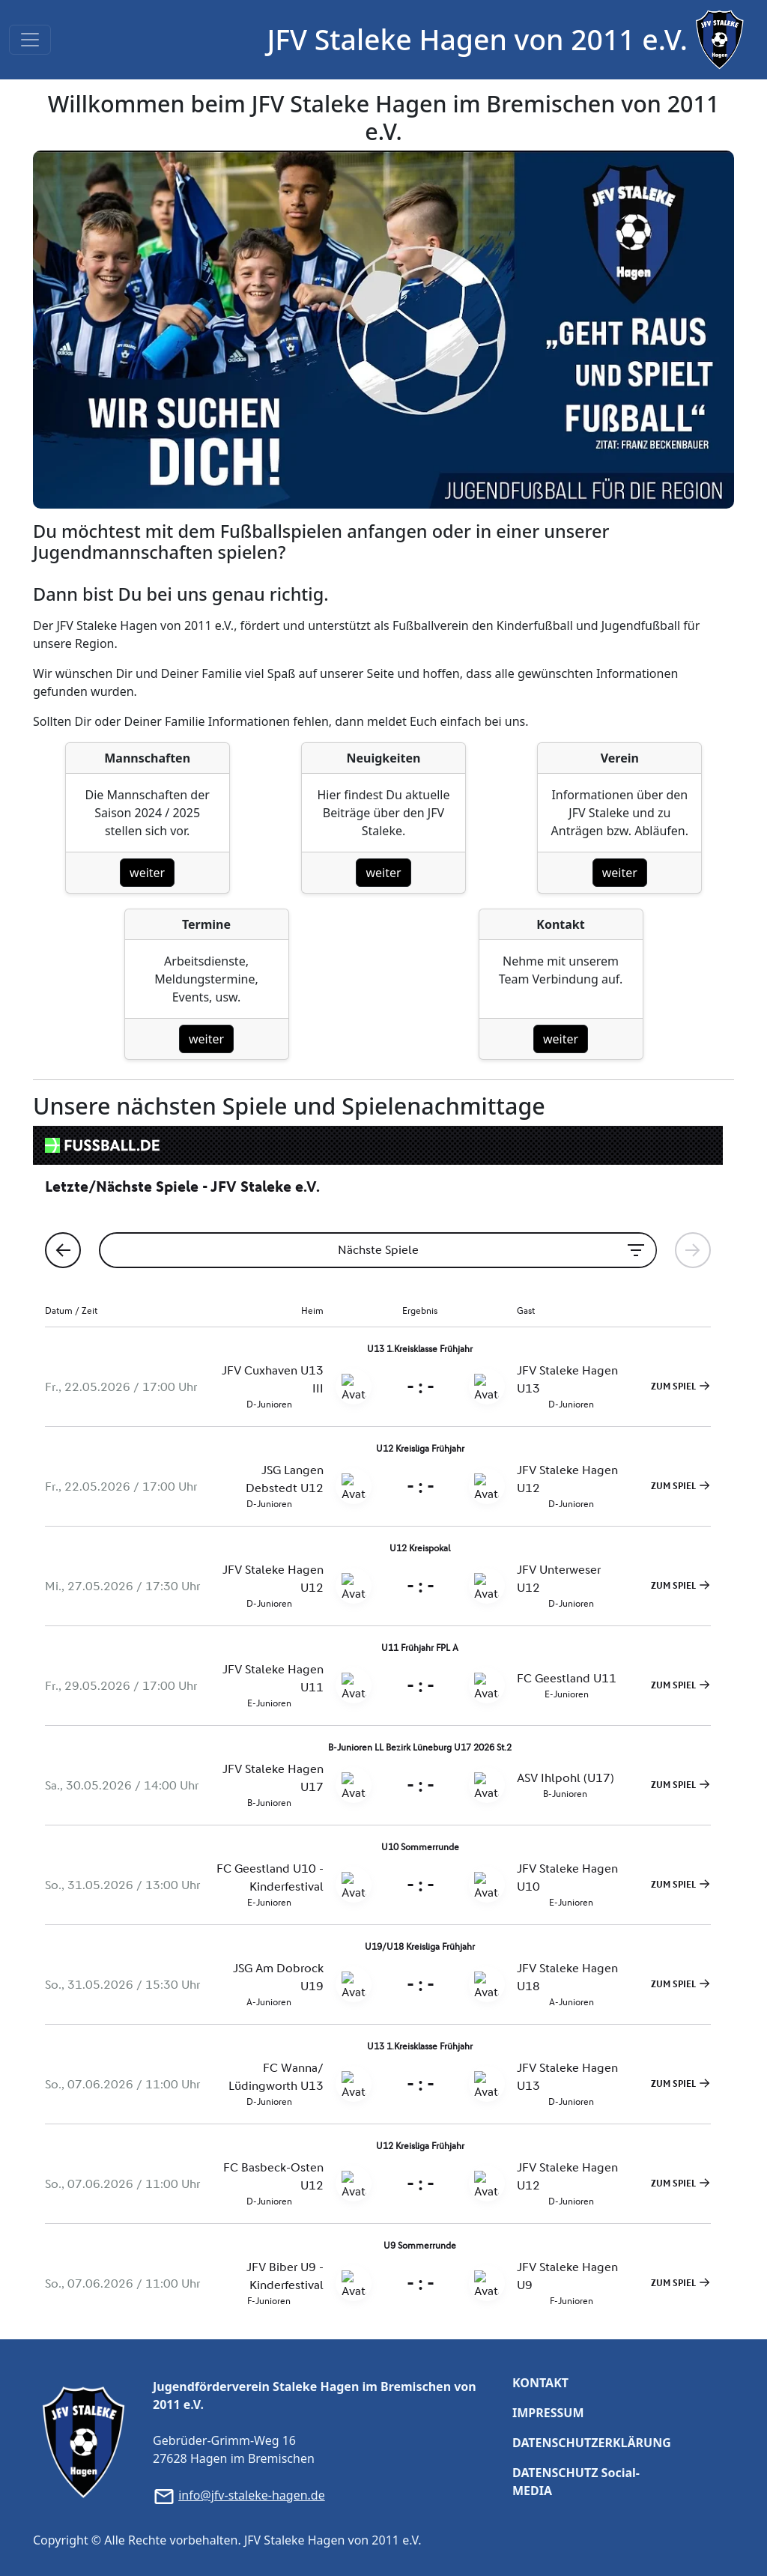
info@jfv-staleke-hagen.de (251, 2495)
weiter (147, 872)
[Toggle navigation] (30, 40)
